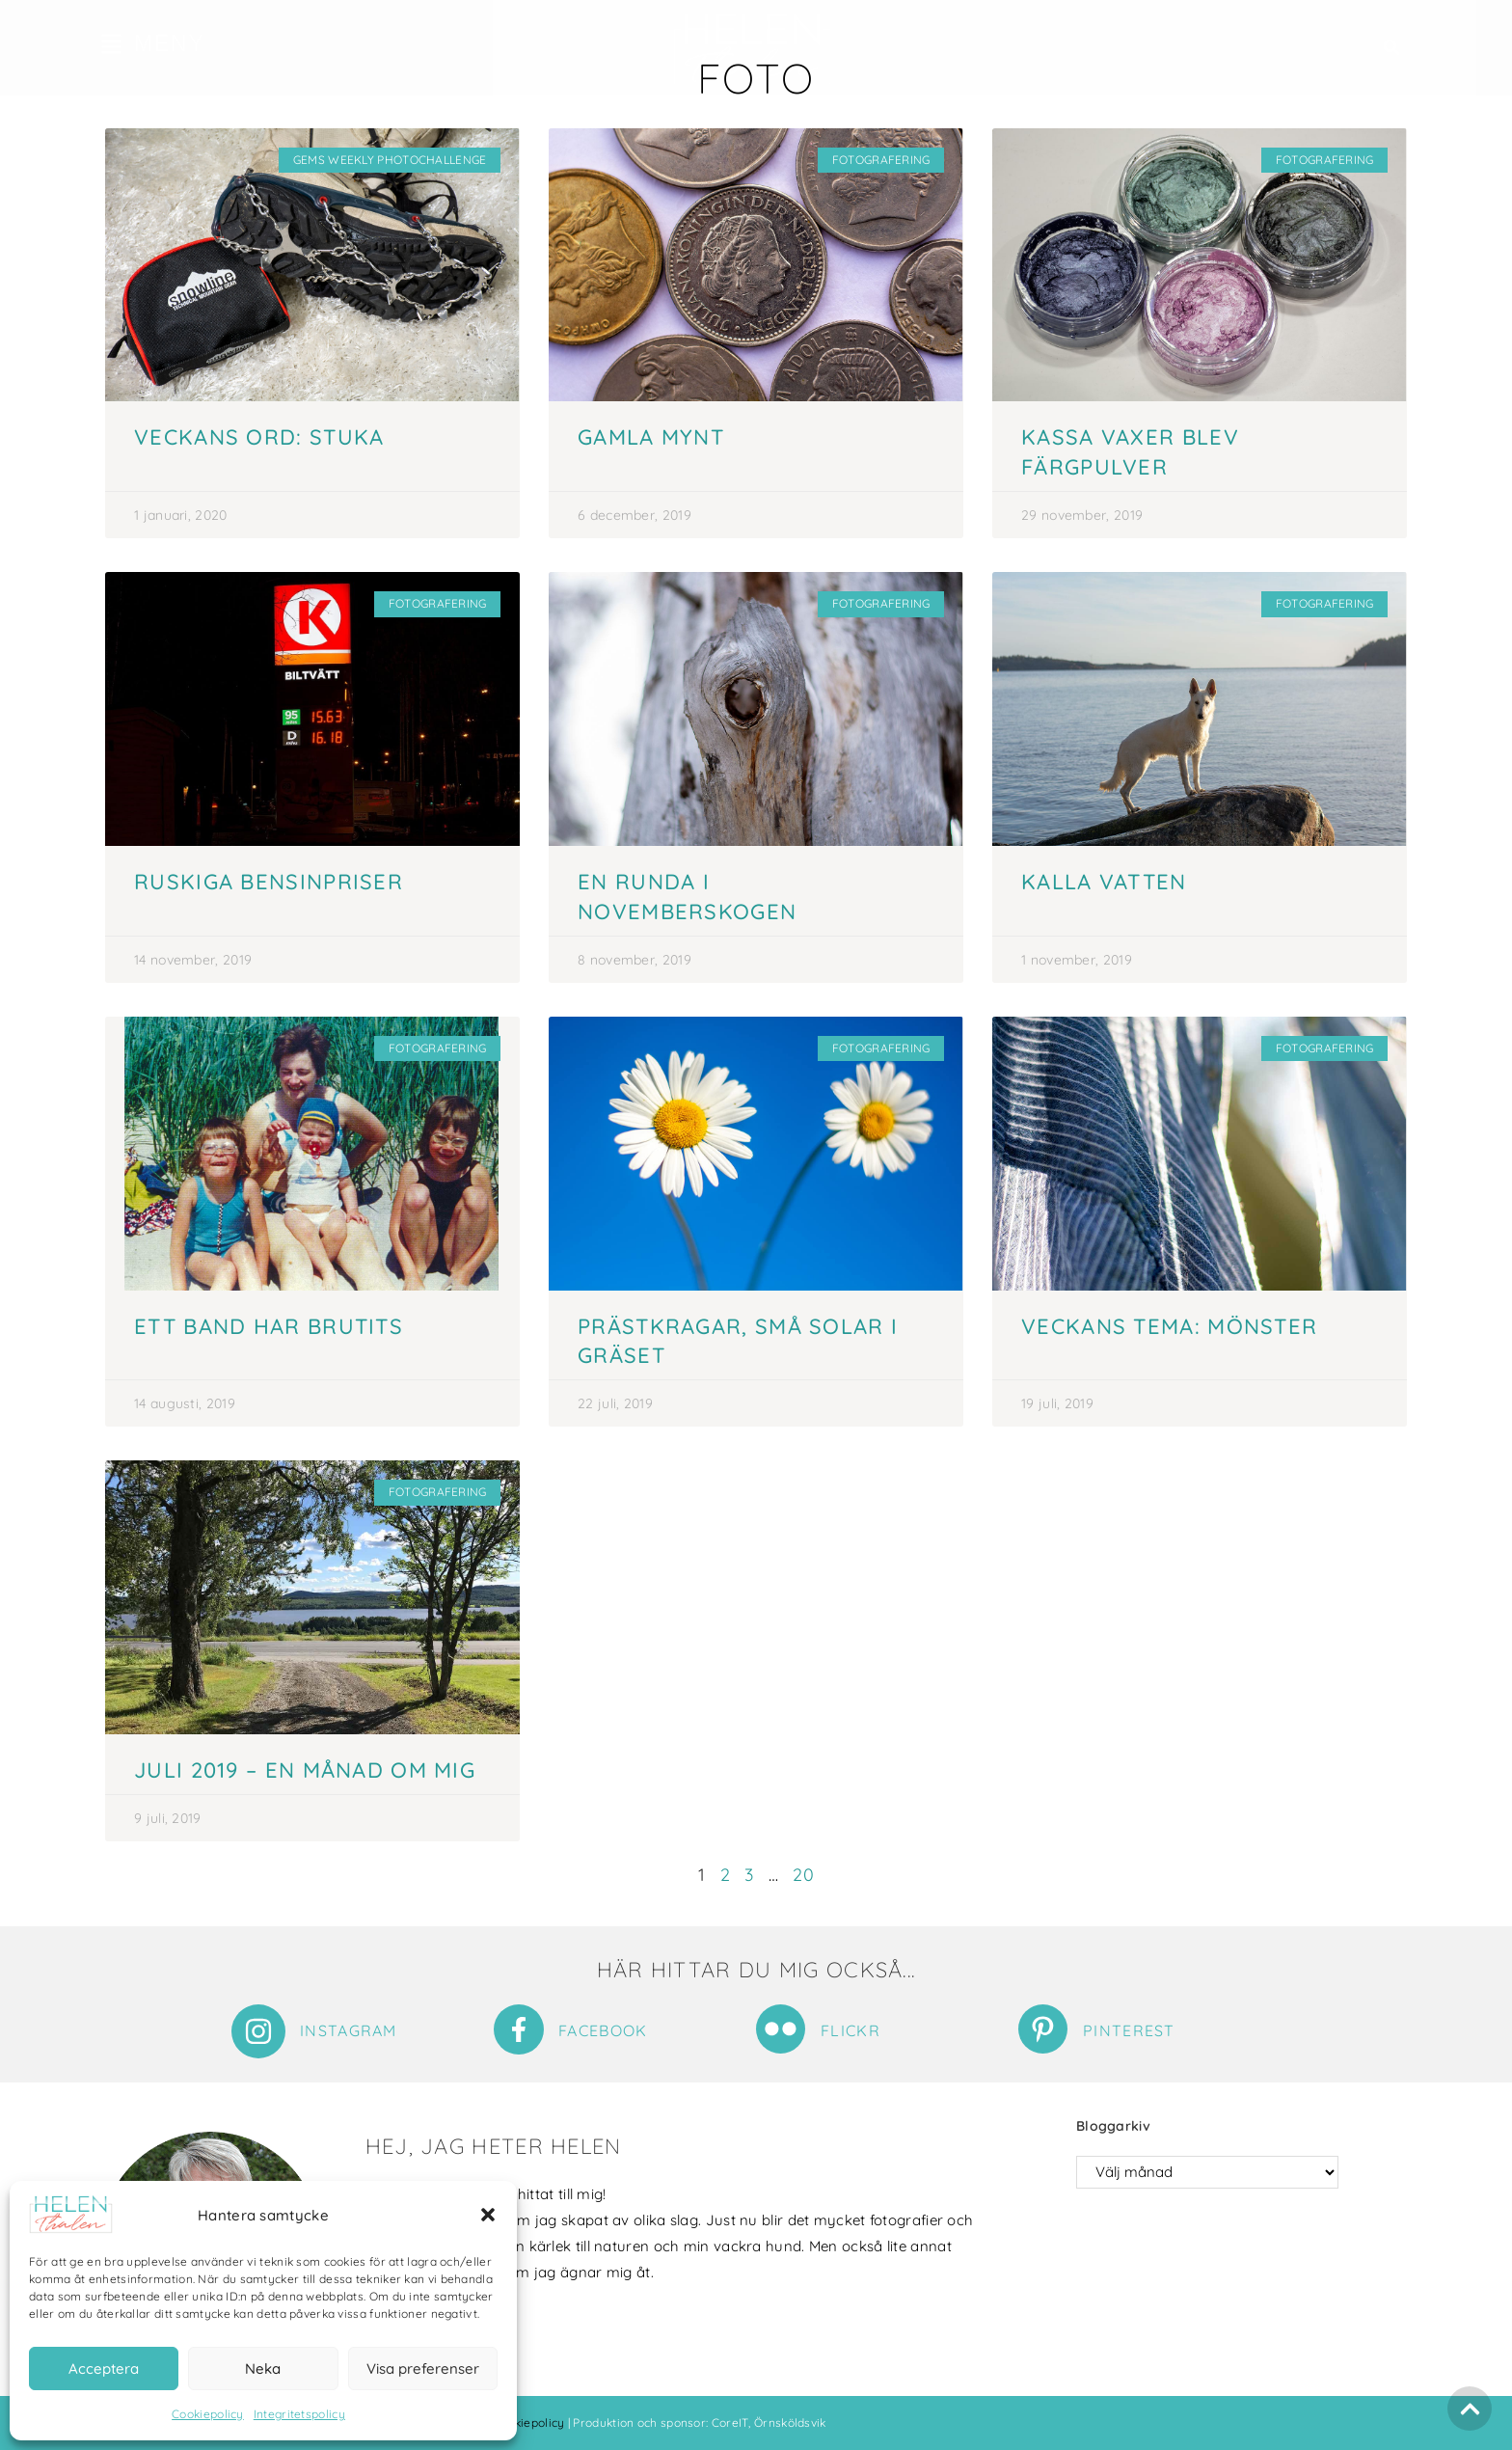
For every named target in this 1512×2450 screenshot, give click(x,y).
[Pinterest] (1042, 2029)
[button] (488, 2214)
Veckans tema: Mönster (1169, 1326)
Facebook (602, 2030)
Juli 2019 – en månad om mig (304, 1769)
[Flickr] (780, 2029)
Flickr (850, 2030)
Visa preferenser (422, 2368)
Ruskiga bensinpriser (268, 881)
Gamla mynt (651, 436)
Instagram (348, 2030)
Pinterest (1129, 2030)
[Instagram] (258, 2031)
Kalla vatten (1104, 881)
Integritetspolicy (299, 2414)
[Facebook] (519, 2029)
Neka (263, 2368)
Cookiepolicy (208, 2414)
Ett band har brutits (268, 1326)
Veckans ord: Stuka (259, 436)
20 (803, 1875)
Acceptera (103, 2368)
